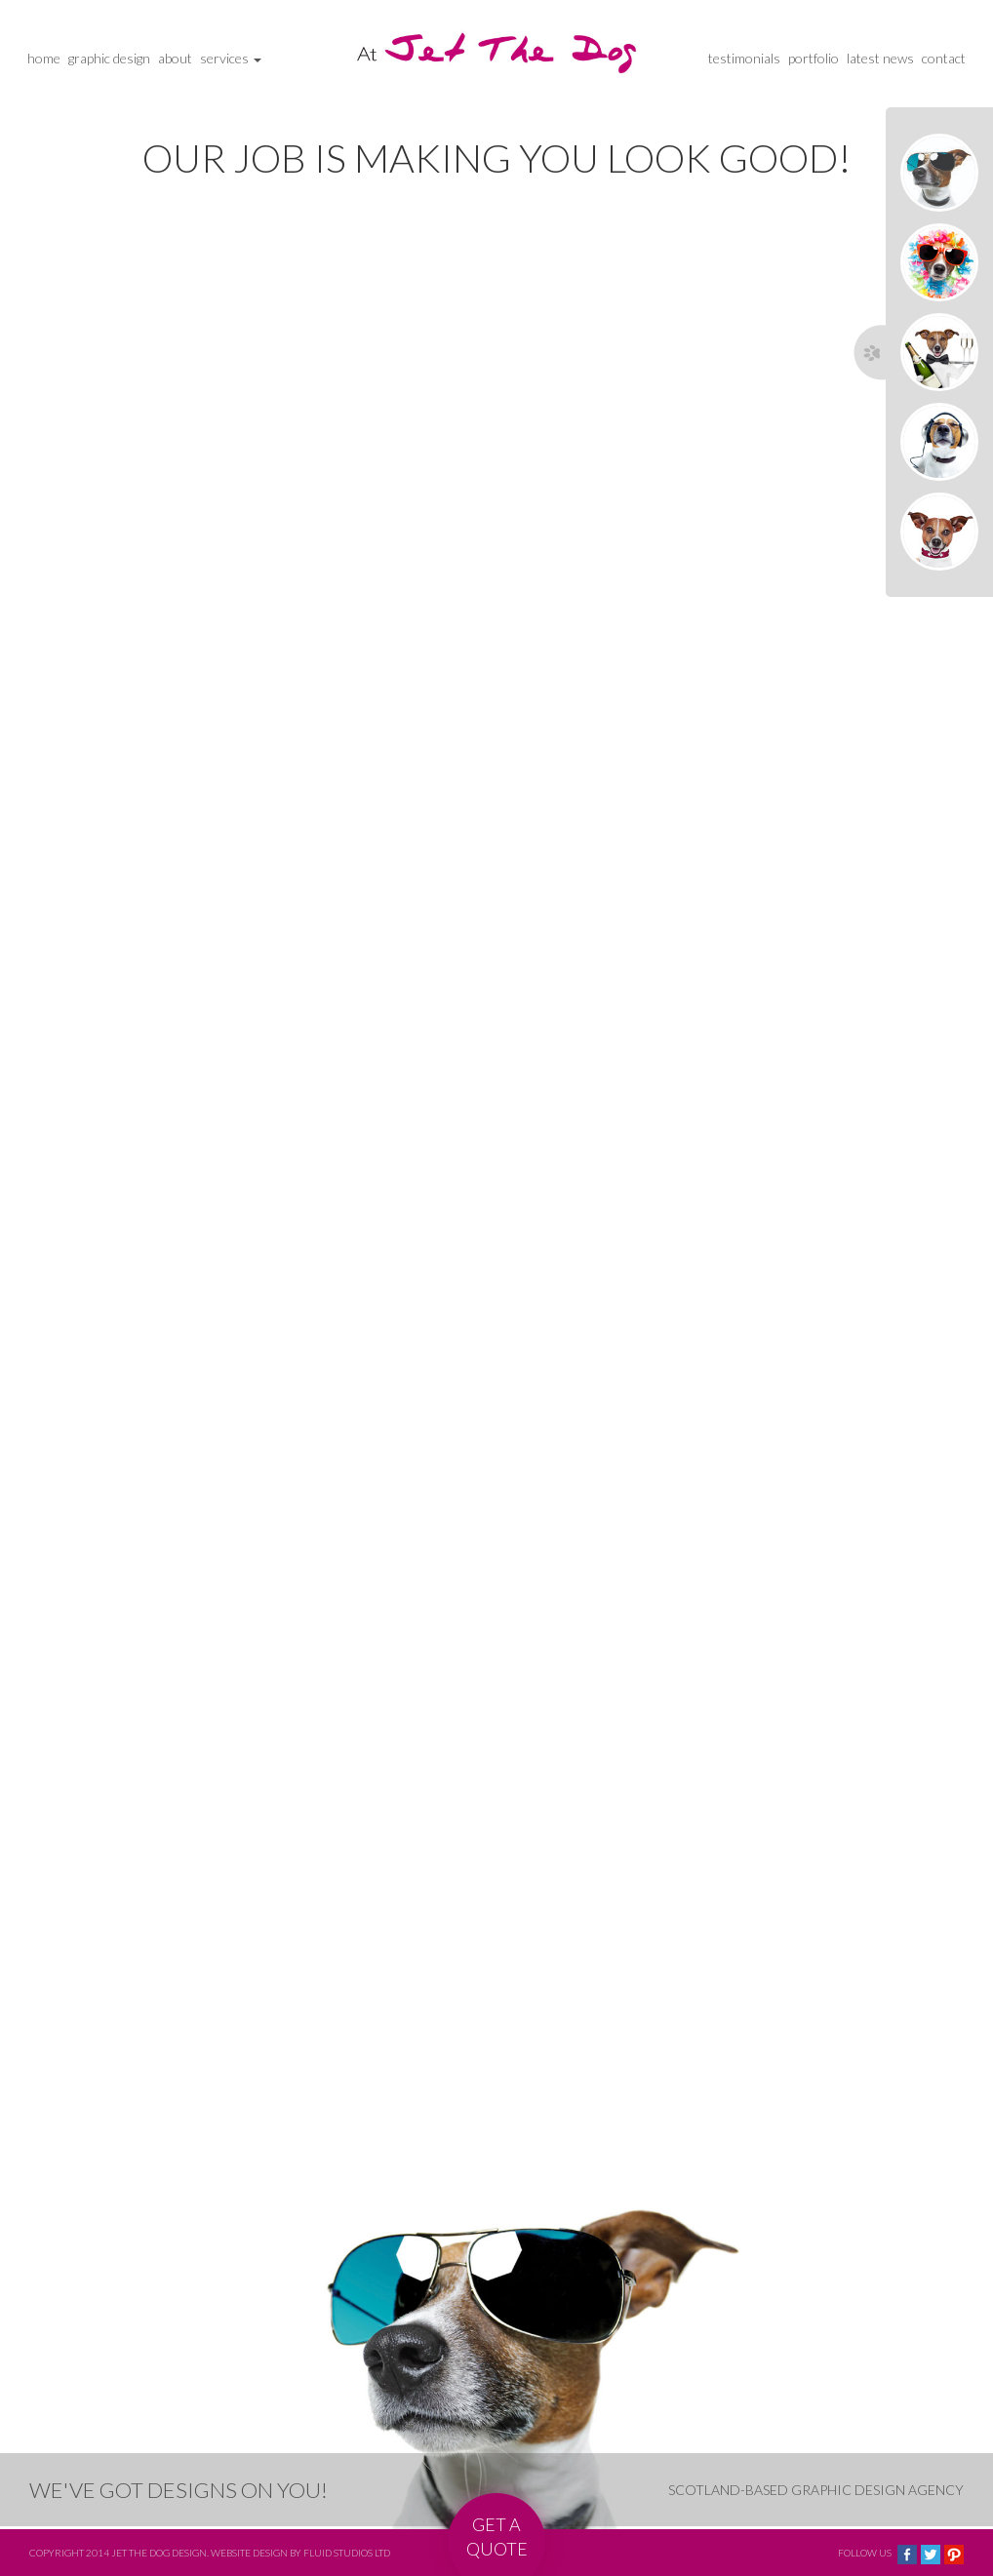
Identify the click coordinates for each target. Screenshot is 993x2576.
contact (944, 58)
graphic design (109, 58)
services (230, 58)
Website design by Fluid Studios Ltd (300, 2552)
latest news (880, 58)
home (43, 58)
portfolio (813, 58)
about (175, 58)
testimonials (744, 58)
